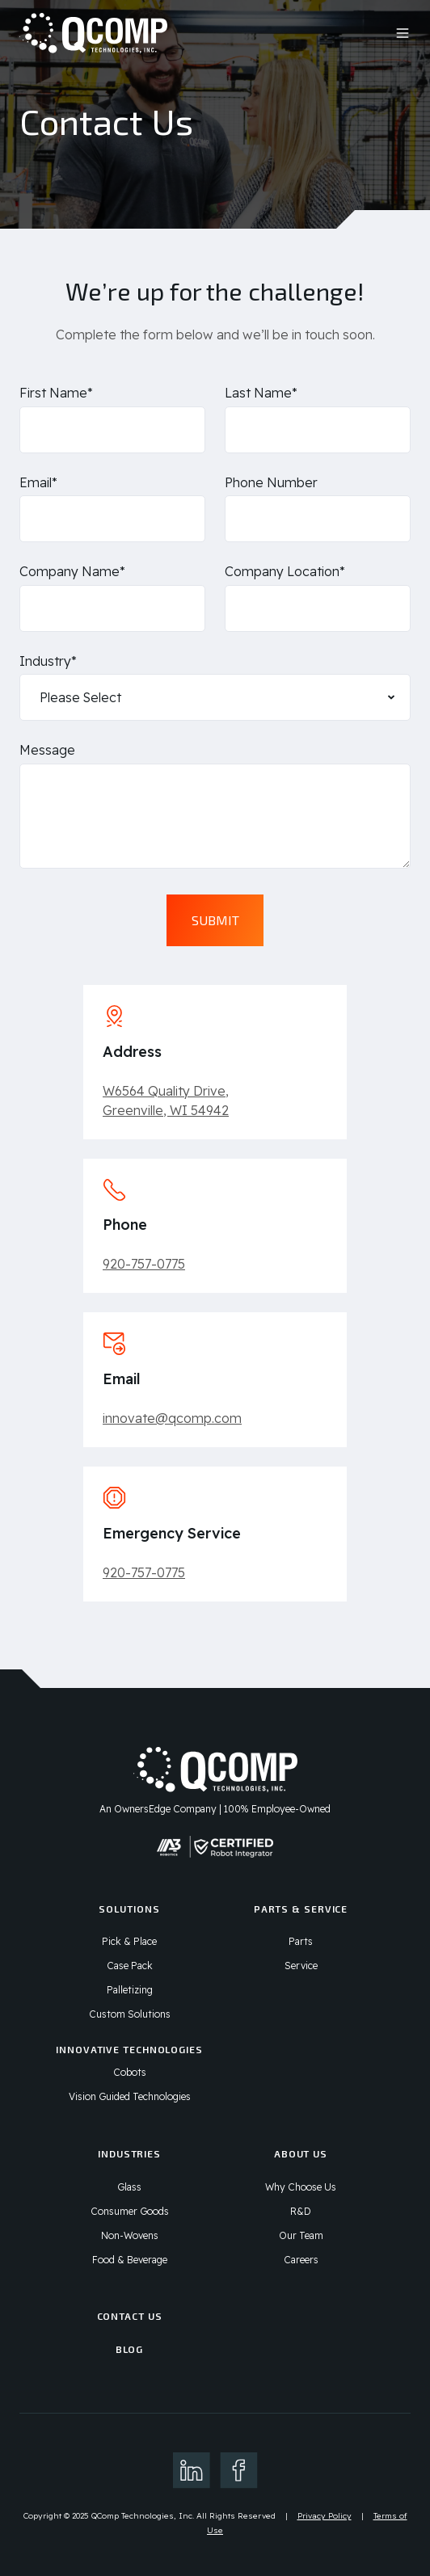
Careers (301, 2260)
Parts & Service (301, 1908)
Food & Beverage (129, 2260)
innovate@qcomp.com (172, 1418)
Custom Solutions (130, 2014)
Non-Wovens (129, 2235)
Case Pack (130, 1965)
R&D (300, 2211)
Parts (301, 1941)
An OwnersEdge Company (158, 1809)
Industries (129, 2153)
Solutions (129, 1908)
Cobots (129, 2072)
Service (301, 1965)
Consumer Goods (130, 2211)
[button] (402, 33)
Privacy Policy (324, 2516)
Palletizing (130, 1990)
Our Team (301, 2235)
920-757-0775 (144, 1264)
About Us (300, 2153)
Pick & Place (129, 1941)
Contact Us (129, 2315)
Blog (130, 2349)
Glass (129, 2187)
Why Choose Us (300, 2187)
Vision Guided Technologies (130, 2096)
